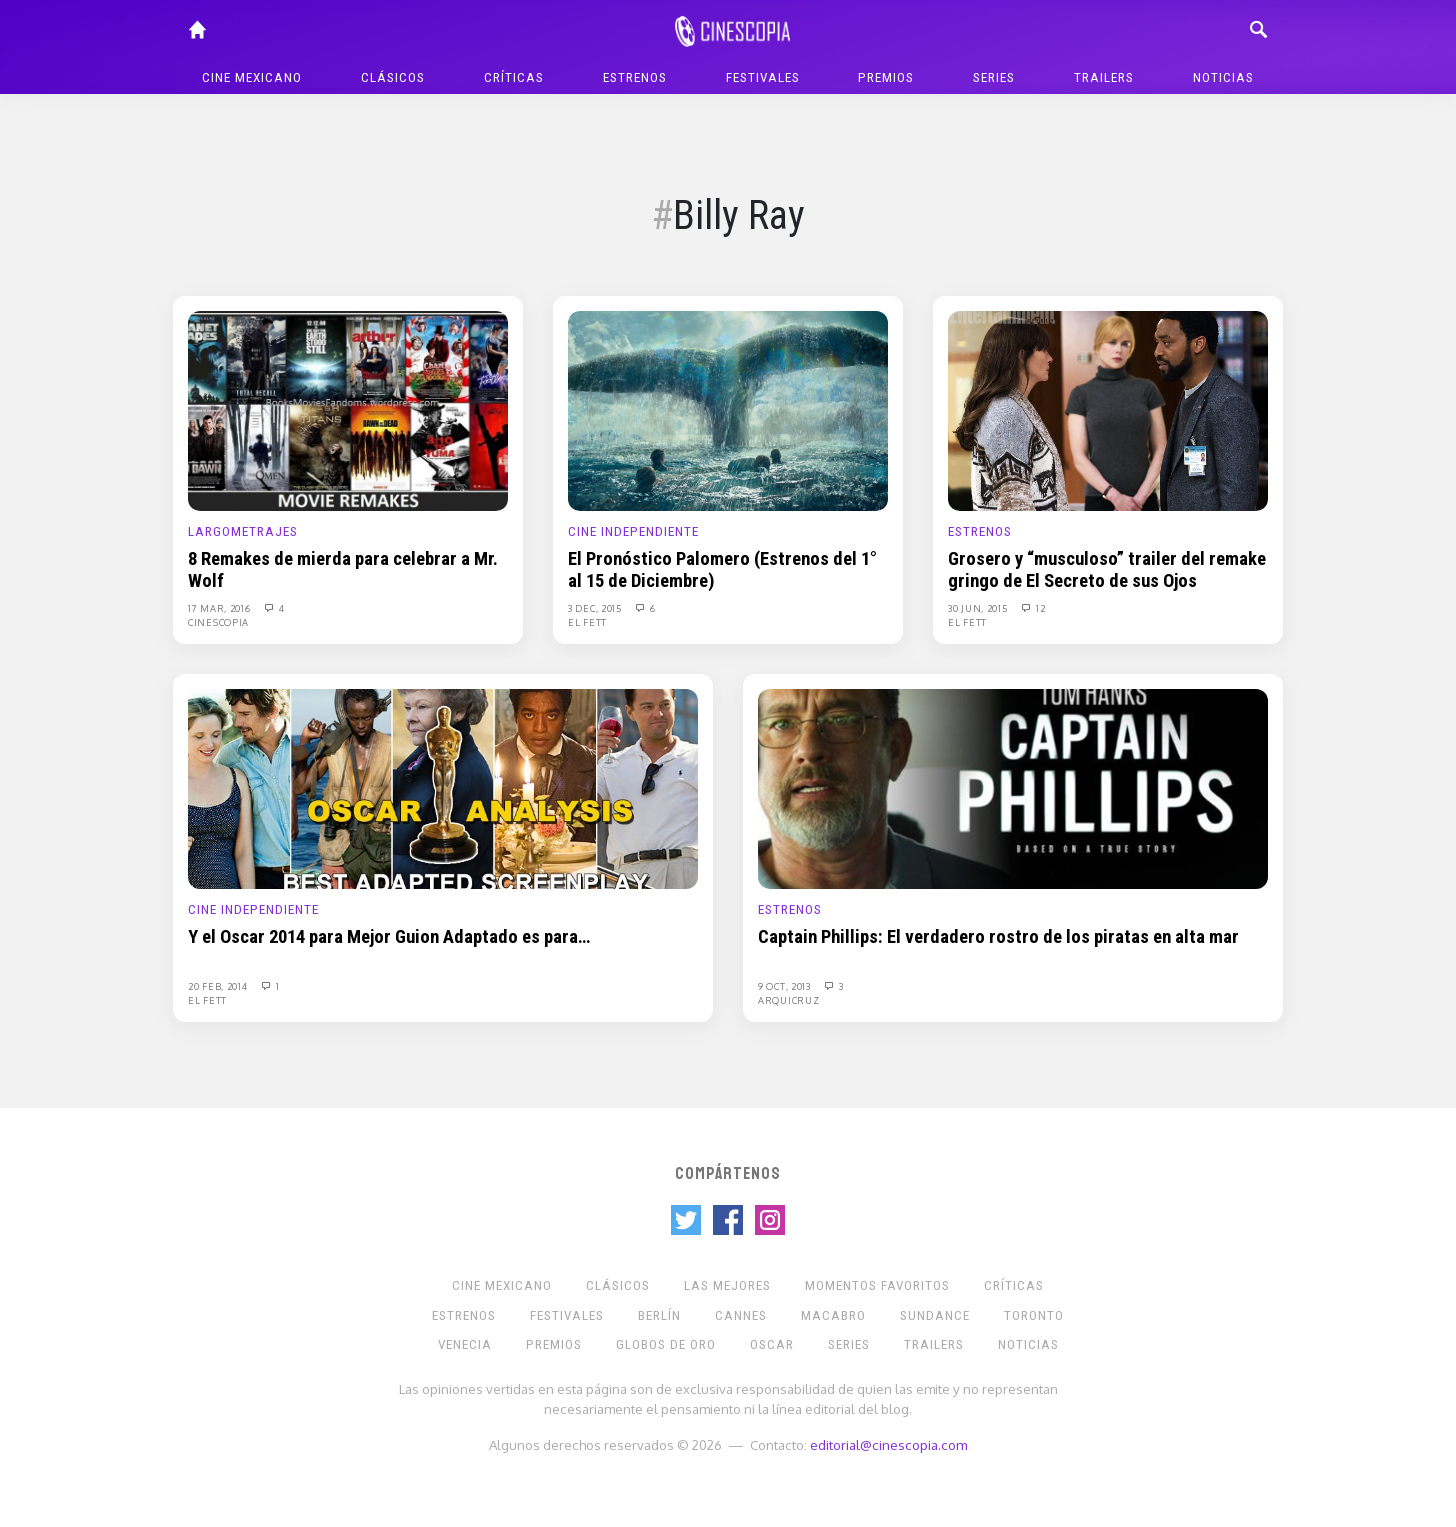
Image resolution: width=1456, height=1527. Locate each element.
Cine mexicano (252, 77)
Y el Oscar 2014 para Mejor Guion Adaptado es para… (389, 937)
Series (994, 77)
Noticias (1223, 77)
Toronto (1034, 1315)
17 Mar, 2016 (220, 608)
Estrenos (635, 77)
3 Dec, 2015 (596, 608)
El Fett (587, 622)
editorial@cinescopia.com (888, 1444)
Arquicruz (788, 1000)
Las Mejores (727, 1285)
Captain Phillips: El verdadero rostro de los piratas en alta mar (998, 937)
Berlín (659, 1315)
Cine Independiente (633, 531)
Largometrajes (243, 531)
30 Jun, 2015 (979, 608)
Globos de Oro (666, 1344)
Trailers (1104, 77)
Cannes (741, 1315)
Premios (886, 77)
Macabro (833, 1315)
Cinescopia (218, 622)
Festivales (763, 77)
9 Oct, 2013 (785, 986)
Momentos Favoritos (877, 1285)
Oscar (772, 1344)
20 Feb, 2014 (219, 986)
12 (1032, 608)
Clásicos (393, 77)
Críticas (514, 77)
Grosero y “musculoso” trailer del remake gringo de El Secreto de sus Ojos (1107, 570)
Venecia (465, 1344)
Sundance (935, 1315)
